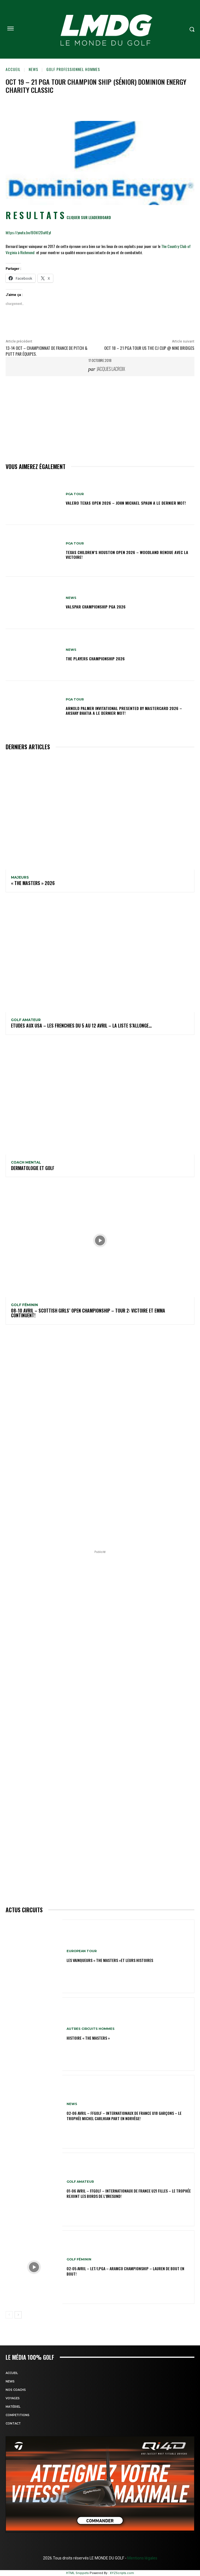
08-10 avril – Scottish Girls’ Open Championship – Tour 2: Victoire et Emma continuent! (88, 1313)
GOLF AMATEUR (26, 1020)
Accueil (13, 69)
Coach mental (26, 1162)
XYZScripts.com (122, 2573)
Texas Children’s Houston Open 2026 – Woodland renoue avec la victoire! (127, 554)
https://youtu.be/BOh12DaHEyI (28, 232)
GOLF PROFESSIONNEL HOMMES (73, 69)
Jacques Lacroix (111, 369)
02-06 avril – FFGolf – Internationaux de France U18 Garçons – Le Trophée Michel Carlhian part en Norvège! (124, 2115)
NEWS (33, 69)
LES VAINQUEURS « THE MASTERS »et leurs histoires (110, 1960)
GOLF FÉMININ (24, 1305)
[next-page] (18, 2314)
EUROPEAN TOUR (82, 1951)
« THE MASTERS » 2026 (33, 883)
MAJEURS (20, 877)
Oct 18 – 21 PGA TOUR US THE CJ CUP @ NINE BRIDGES (149, 348)
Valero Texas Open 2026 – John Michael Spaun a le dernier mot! (126, 503)
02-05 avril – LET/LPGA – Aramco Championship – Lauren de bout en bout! (125, 2270)
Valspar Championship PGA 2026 (96, 607)
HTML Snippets (77, 2573)
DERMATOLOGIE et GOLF (32, 1168)
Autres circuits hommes (91, 2028)
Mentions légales (141, 2558)
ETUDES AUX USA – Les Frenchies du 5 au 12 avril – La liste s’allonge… (81, 1025)
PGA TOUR (75, 494)
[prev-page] (9, 2314)
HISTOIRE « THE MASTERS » (88, 2038)
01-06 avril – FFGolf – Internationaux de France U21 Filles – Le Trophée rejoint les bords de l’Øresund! (129, 2193)
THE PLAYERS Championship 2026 (95, 658)
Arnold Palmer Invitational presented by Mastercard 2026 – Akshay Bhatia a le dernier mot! (124, 710)
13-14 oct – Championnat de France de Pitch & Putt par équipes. (46, 351)
